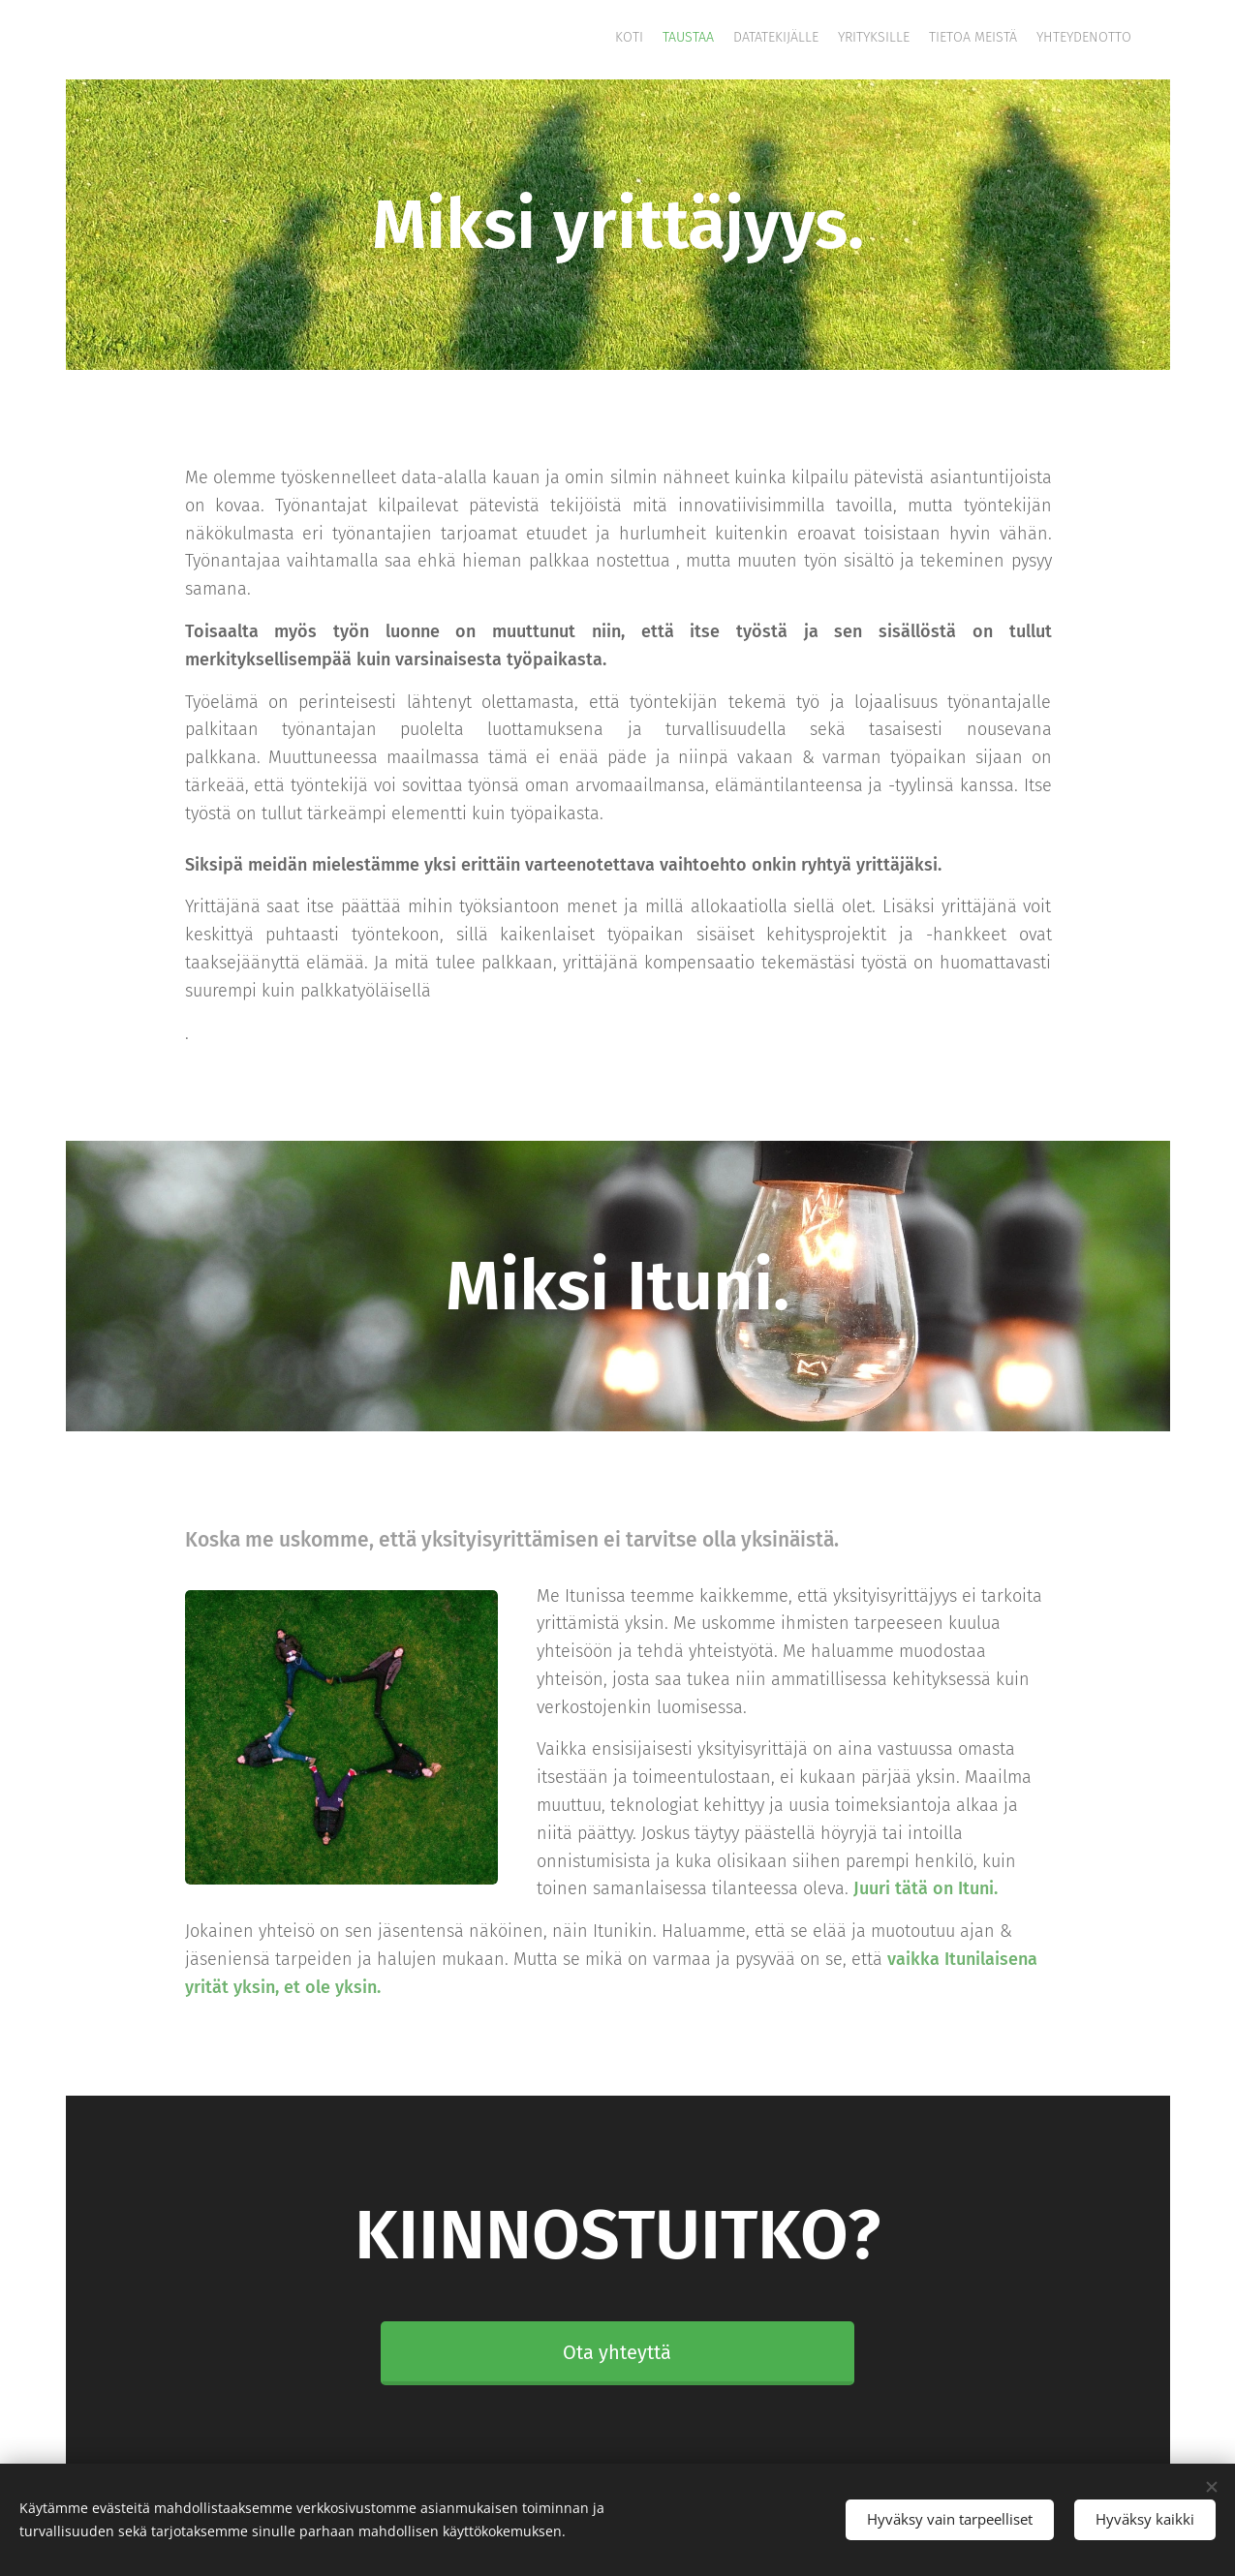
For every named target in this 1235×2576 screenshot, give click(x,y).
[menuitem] (1037, 39)
